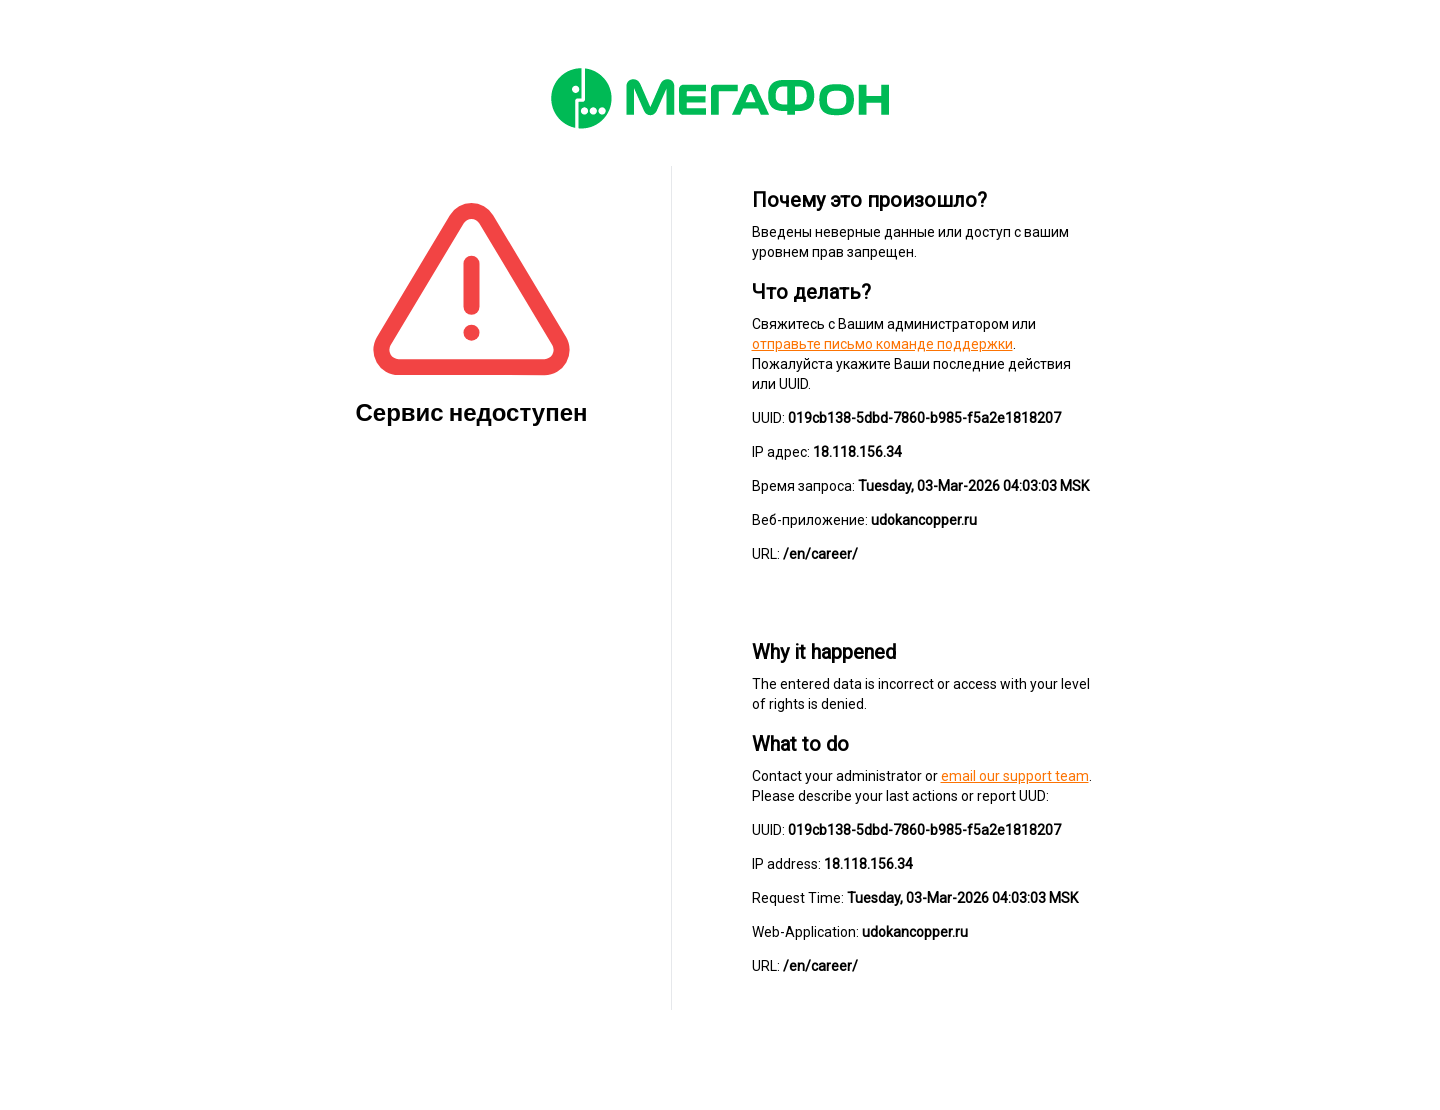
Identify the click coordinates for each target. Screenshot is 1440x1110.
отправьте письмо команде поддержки (882, 344)
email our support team (1015, 776)
